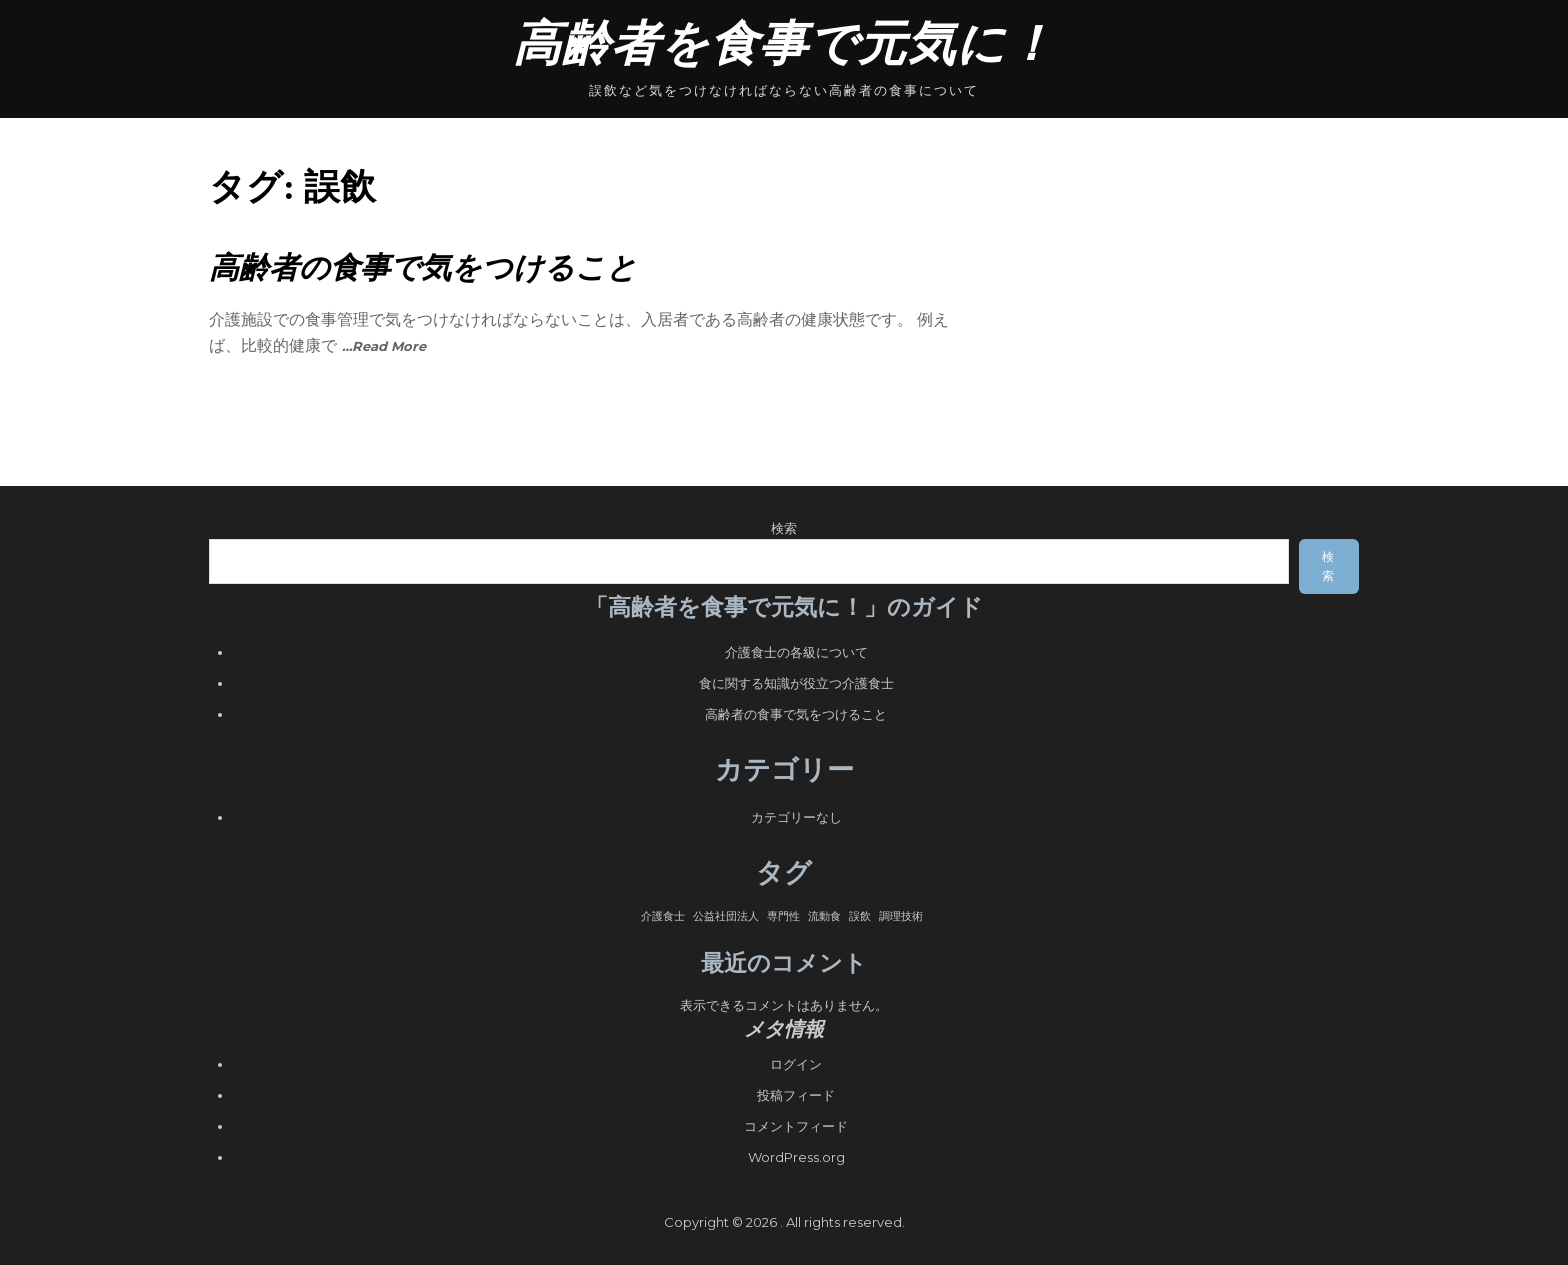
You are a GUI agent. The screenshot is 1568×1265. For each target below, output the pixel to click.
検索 (784, 528)
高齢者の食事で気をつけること (423, 267)
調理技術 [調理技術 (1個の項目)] (901, 916)
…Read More (384, 346)
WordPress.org (796, 1157)
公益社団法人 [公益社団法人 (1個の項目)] (726, 916)
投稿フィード (796, 1095)
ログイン (796, 1064)
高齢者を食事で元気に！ (784, 43)
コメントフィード (796, 1126)
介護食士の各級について (796, 652)
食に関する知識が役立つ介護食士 (796, 683)
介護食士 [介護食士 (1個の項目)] (663, 916)
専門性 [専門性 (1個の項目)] (783, 916)
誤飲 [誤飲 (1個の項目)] (860, 916)
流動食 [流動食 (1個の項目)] (824, 916)
